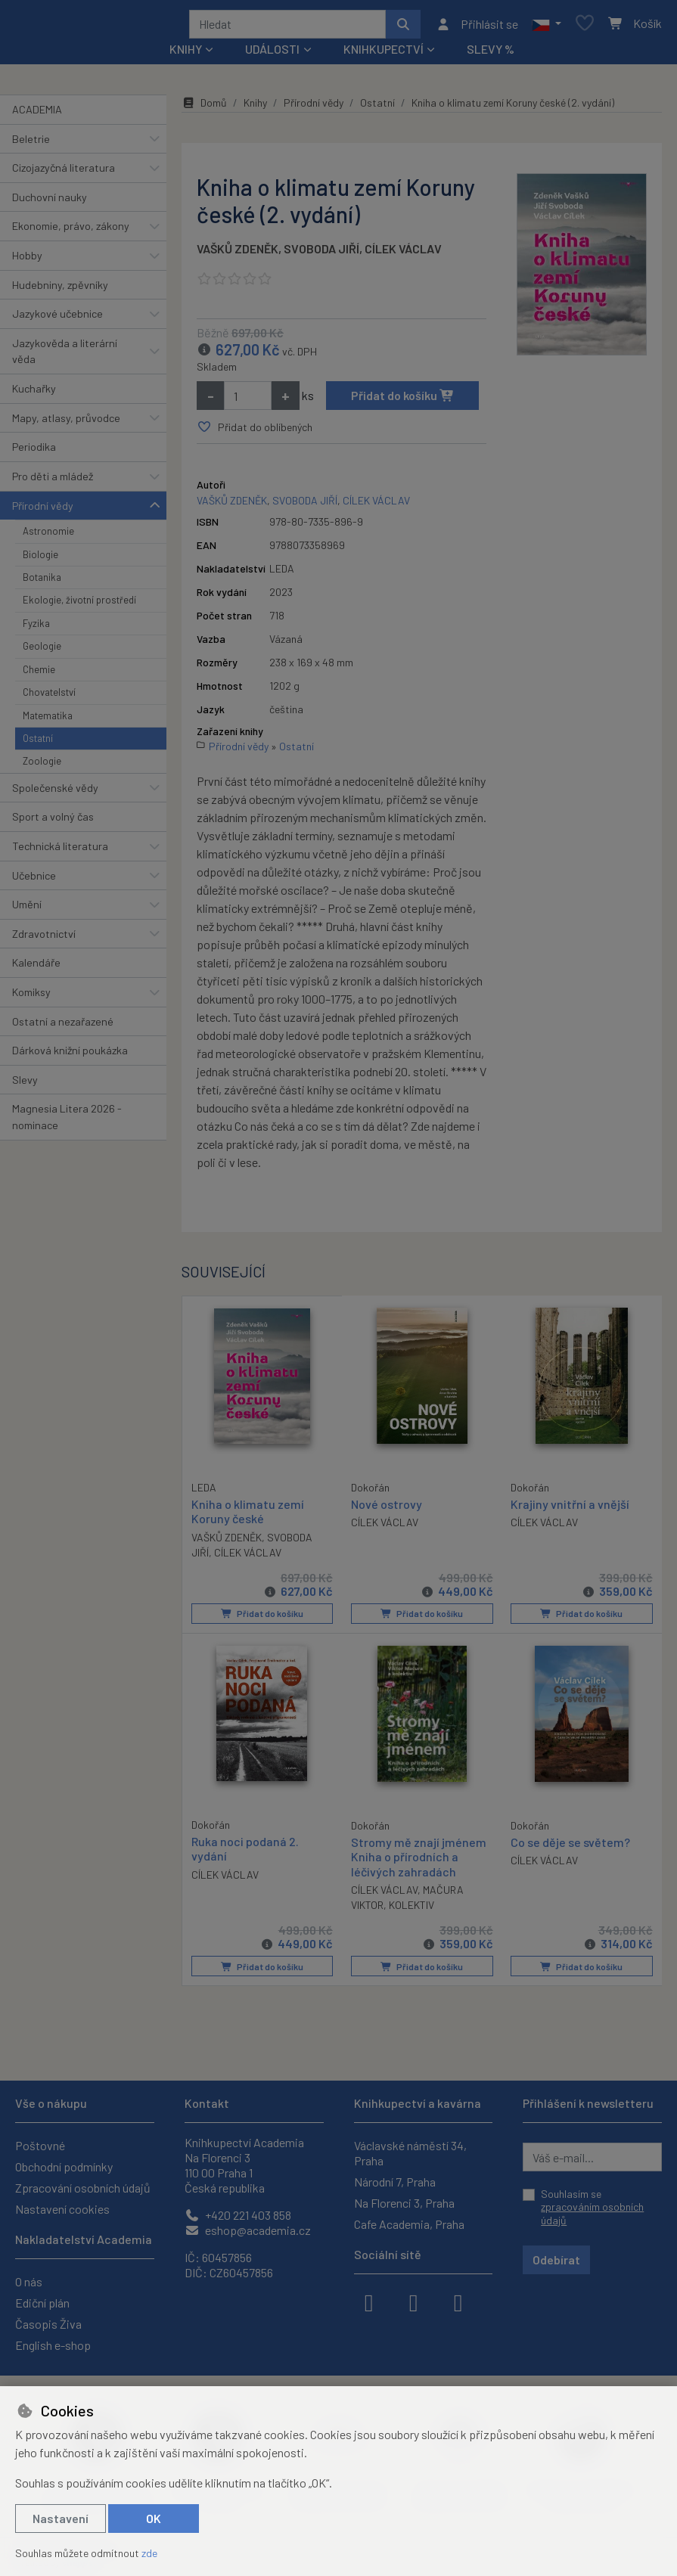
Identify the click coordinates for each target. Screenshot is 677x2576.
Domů (204, 107)
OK (153, 2518)
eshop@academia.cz (248, 2230)
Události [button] (272, 54)
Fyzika (36, 628)
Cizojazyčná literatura (63, 172)
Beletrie (31, 144)
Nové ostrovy (386, 1509)
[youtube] (458, 2301)
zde (149, 2553)
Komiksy (31, 997)
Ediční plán (42, 2302)
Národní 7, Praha (395, 2181)
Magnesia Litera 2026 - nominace (67, 1122)
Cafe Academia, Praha (409, 2224)
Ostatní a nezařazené (62, 1026)
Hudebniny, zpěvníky (60, 290)
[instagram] (414, 2301)
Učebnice (34, 880)
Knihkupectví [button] (383, 54)
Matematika (48, 721)
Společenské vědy (55, 793)
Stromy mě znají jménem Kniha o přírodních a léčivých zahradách (418, 1860)
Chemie (39, 675)
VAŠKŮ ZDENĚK (237, 254)
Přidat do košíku (403, 400)
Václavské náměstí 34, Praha (410, 2153)
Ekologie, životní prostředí (79, 605)
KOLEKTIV (411, 1907)
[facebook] (369, 2301)
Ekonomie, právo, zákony (70, 231)
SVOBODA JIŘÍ (321, 254)
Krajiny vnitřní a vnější (570, 1509)
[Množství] (248, 400)
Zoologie (42, 766)
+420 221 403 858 (238, 2215)
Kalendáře (36, 967)
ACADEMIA (37, 114)
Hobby (27, 260)
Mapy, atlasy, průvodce (66, 423)
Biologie (40, 560)
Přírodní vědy (42, 510)
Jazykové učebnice (57, 318)
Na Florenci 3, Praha (404, 2203)
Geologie (42, 651)
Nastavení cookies (62, 2209)
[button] (546, 26)
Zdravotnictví (44, 939)
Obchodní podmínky (64, 2166)
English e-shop (53, 2345)
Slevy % (490, 54)
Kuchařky (34, 393)
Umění (27, 909)
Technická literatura (60, 851)
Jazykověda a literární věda (64, 356)
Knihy (255, 107)
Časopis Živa (48, 2324)
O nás (28, 2281)
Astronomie (48, 536)
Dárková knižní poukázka (70, 1055)
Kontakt (207, 2103)
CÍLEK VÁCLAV (403, 254)
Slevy (25, 1085)
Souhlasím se (592, 2207)
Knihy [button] (185, 54)
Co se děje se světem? (570, 1846)
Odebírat (556, 2259)
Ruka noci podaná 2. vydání (245, 1852)
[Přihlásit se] (477, 26)
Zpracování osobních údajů (83, 2187)
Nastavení (61, 2518)
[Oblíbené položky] (584, 27)
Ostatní (38, 743)
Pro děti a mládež (52, 481)
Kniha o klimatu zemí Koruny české (247, 1515)
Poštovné (40, 2145)
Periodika (34, 451)
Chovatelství (49, 697)
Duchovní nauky (49, 202)
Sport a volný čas (53, 821)
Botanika (42, 582)
